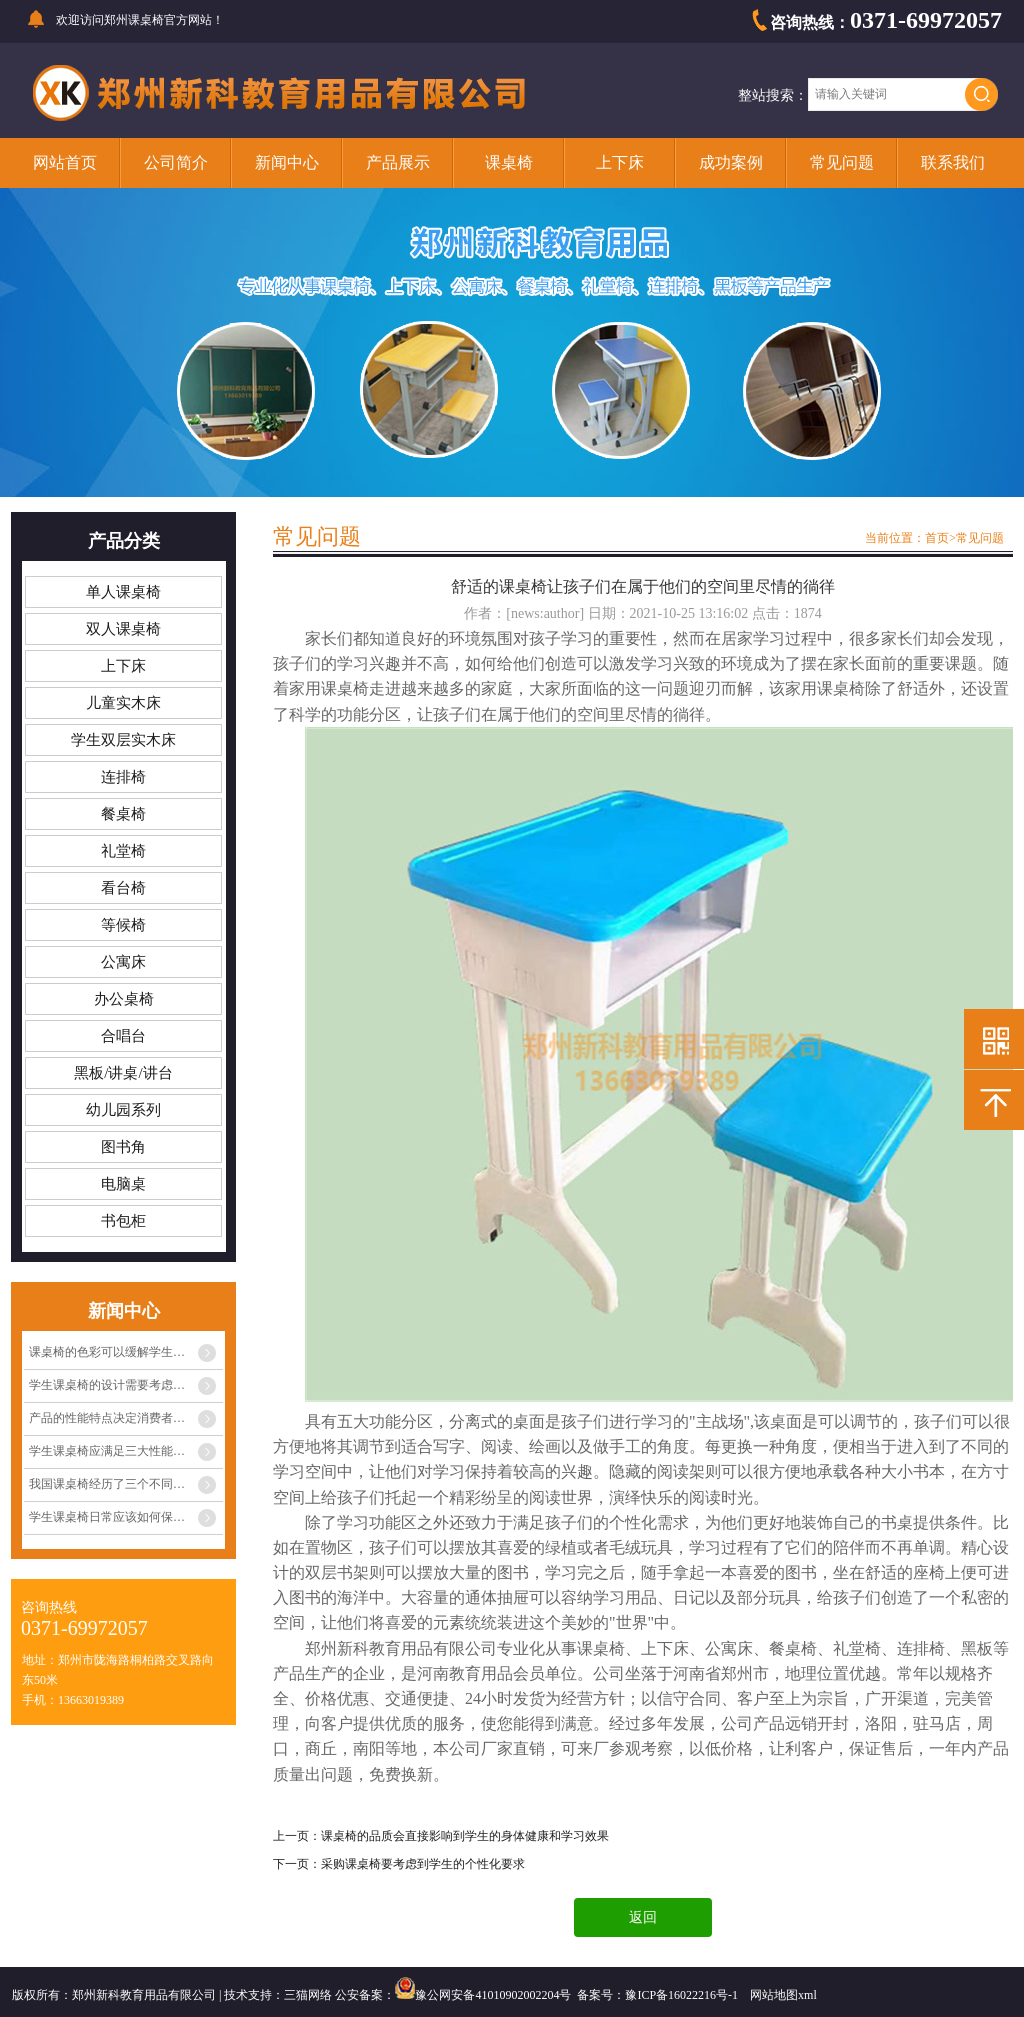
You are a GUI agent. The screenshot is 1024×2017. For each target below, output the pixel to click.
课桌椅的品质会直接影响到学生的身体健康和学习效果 (465, 1836)
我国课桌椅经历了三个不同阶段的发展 (126, 1484)
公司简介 (176, 162)
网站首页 (65, 162)
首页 (937, 538)
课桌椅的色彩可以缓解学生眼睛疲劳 (125, 1352)
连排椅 (123, 777)
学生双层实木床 (123, 740)
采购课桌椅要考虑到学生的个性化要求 (423, 1864)
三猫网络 (308, 1995)
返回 (643, 1917)
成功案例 (731, 162)
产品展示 (398, 162)
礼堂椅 (123, 851)
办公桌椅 (124, 999)
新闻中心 (287, 162)
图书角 (123, 1147)
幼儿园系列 (123, 1110)
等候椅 (123, 925)
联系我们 (953, 162)
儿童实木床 (123, 703)
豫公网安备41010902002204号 (493, 1995)
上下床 (620, 162)
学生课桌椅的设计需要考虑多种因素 (125, 1385)
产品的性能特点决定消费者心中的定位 (126, 1418)
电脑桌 (123, 1184)
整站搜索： (773, 95)
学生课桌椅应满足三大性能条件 (113, 1451)
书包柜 (123, 1221)
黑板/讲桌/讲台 (123, 1073)
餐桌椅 (123, 814)
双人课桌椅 (123, 629)
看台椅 (123, 888)
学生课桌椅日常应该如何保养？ (113, 1517)
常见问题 (842, 162)
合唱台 (123, 1036)
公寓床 (123, 962)
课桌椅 (509, 162)
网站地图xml (783, 1995)
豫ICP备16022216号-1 (681, 1995)
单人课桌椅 (123, 592)
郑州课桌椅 (134, 20)
